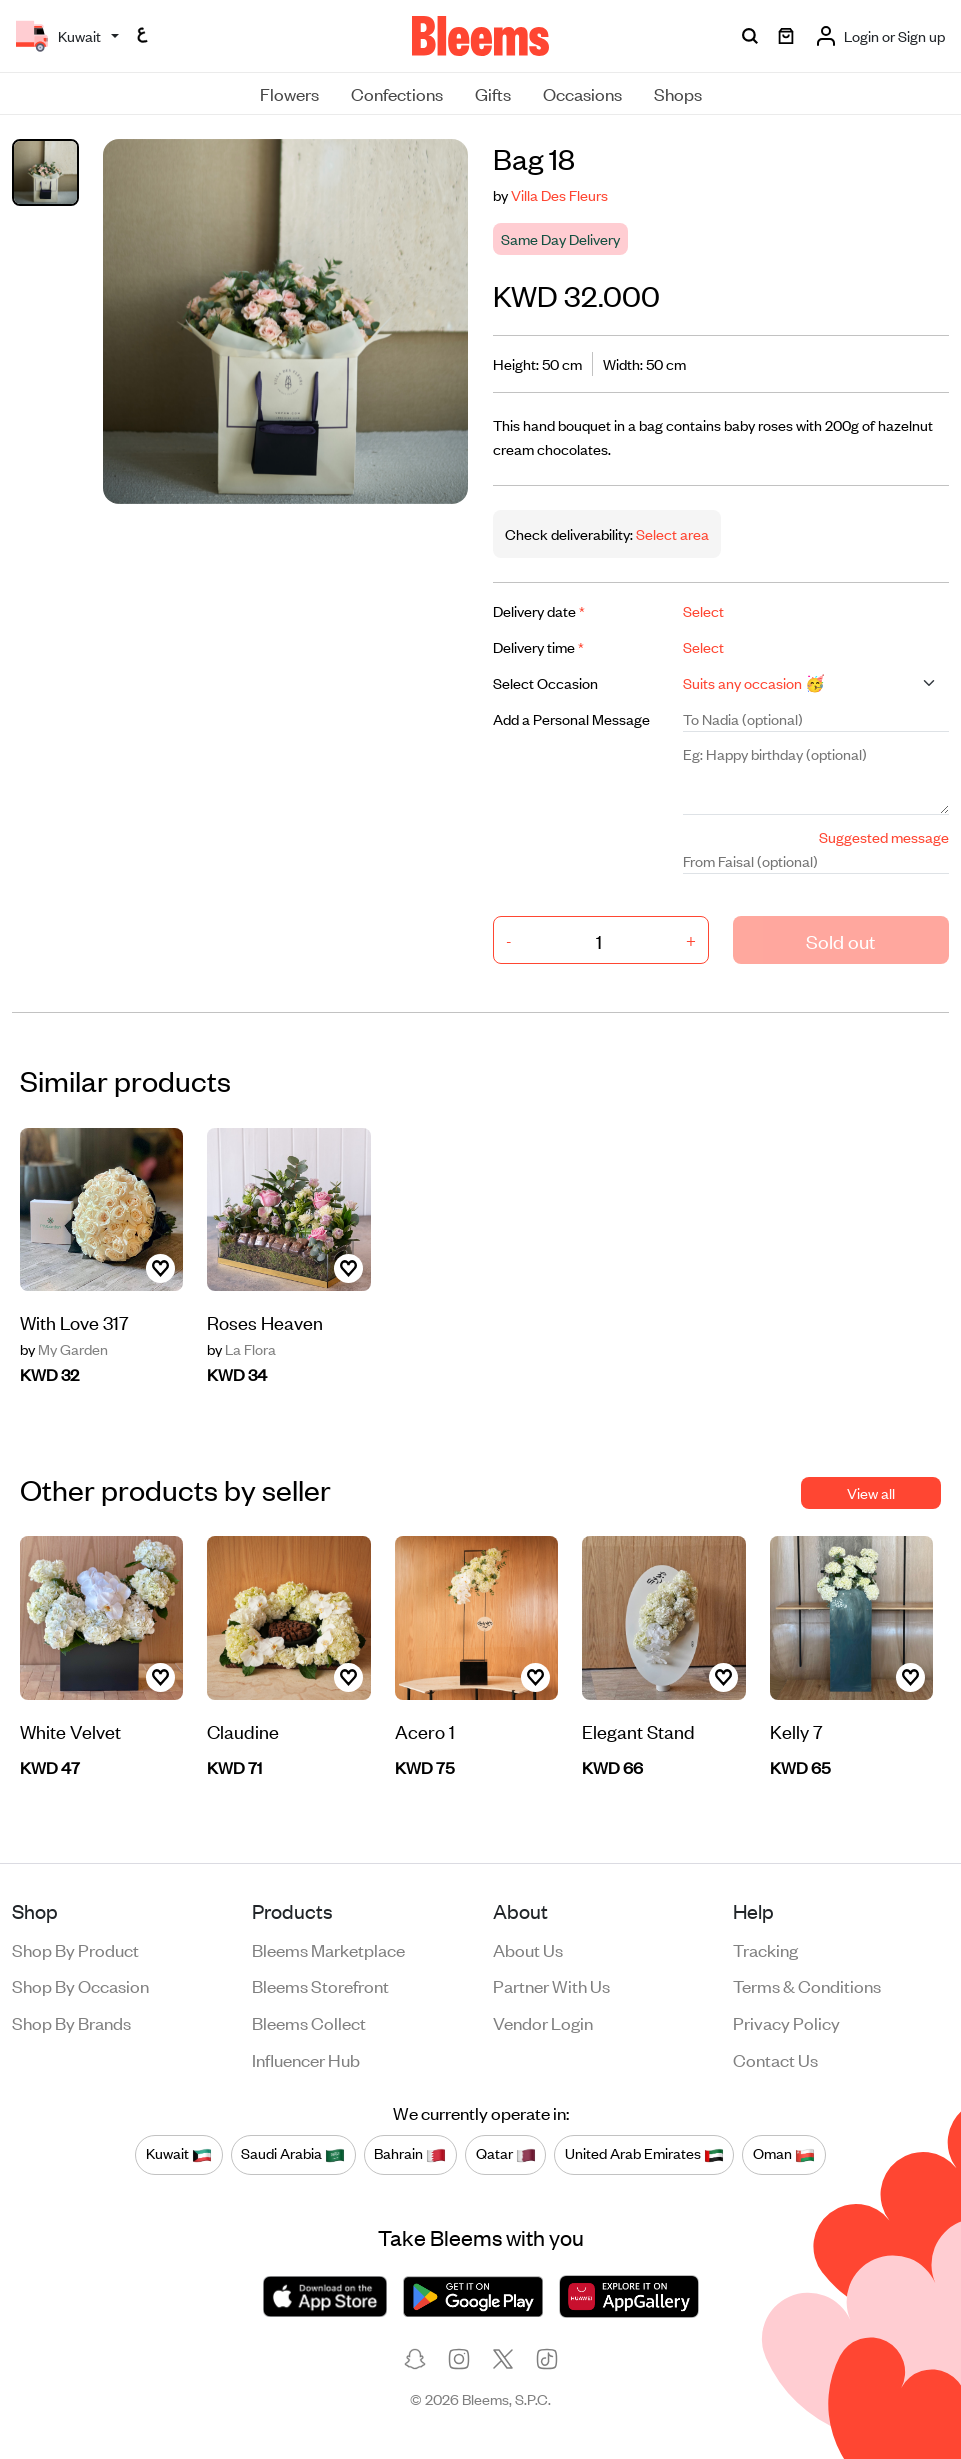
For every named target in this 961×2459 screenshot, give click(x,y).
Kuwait (179, 2154)
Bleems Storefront (320, 1985)
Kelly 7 (796, 1730)
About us (528, 1949)
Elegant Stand (638, 1730)
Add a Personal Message (571, 718)
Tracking (765, 1949)
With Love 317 (74, 1321)
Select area (671, 533)
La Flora (241, 1349)
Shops (678, 93)
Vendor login (543, 2022)
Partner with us (551, 1985)
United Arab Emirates (644, 2154)
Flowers (289, 93)
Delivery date (539, 610)
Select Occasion (545, 682)
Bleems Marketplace (328, 1949)
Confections (397, 93)
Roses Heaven (265, 1321)
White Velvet (70, 1730)
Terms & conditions (807, 1985)
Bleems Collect (309, 2022)
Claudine (243, 1730)
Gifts (493, 93)
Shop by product (75, 1949)
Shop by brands (71, 2022)
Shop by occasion (80, 1985)
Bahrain (410, 2154)
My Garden (64, 1349)
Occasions (582, 93)
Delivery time (538, 646)
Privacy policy (786, 2022)
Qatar (506, 2154)
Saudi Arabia (293, 2154)
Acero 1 (425, 1730)
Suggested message (884, 836)
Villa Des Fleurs (559, 194)
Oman (784, 2154)
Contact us (775, 2059)
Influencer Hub (306, 2059)
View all (871, 1492)
